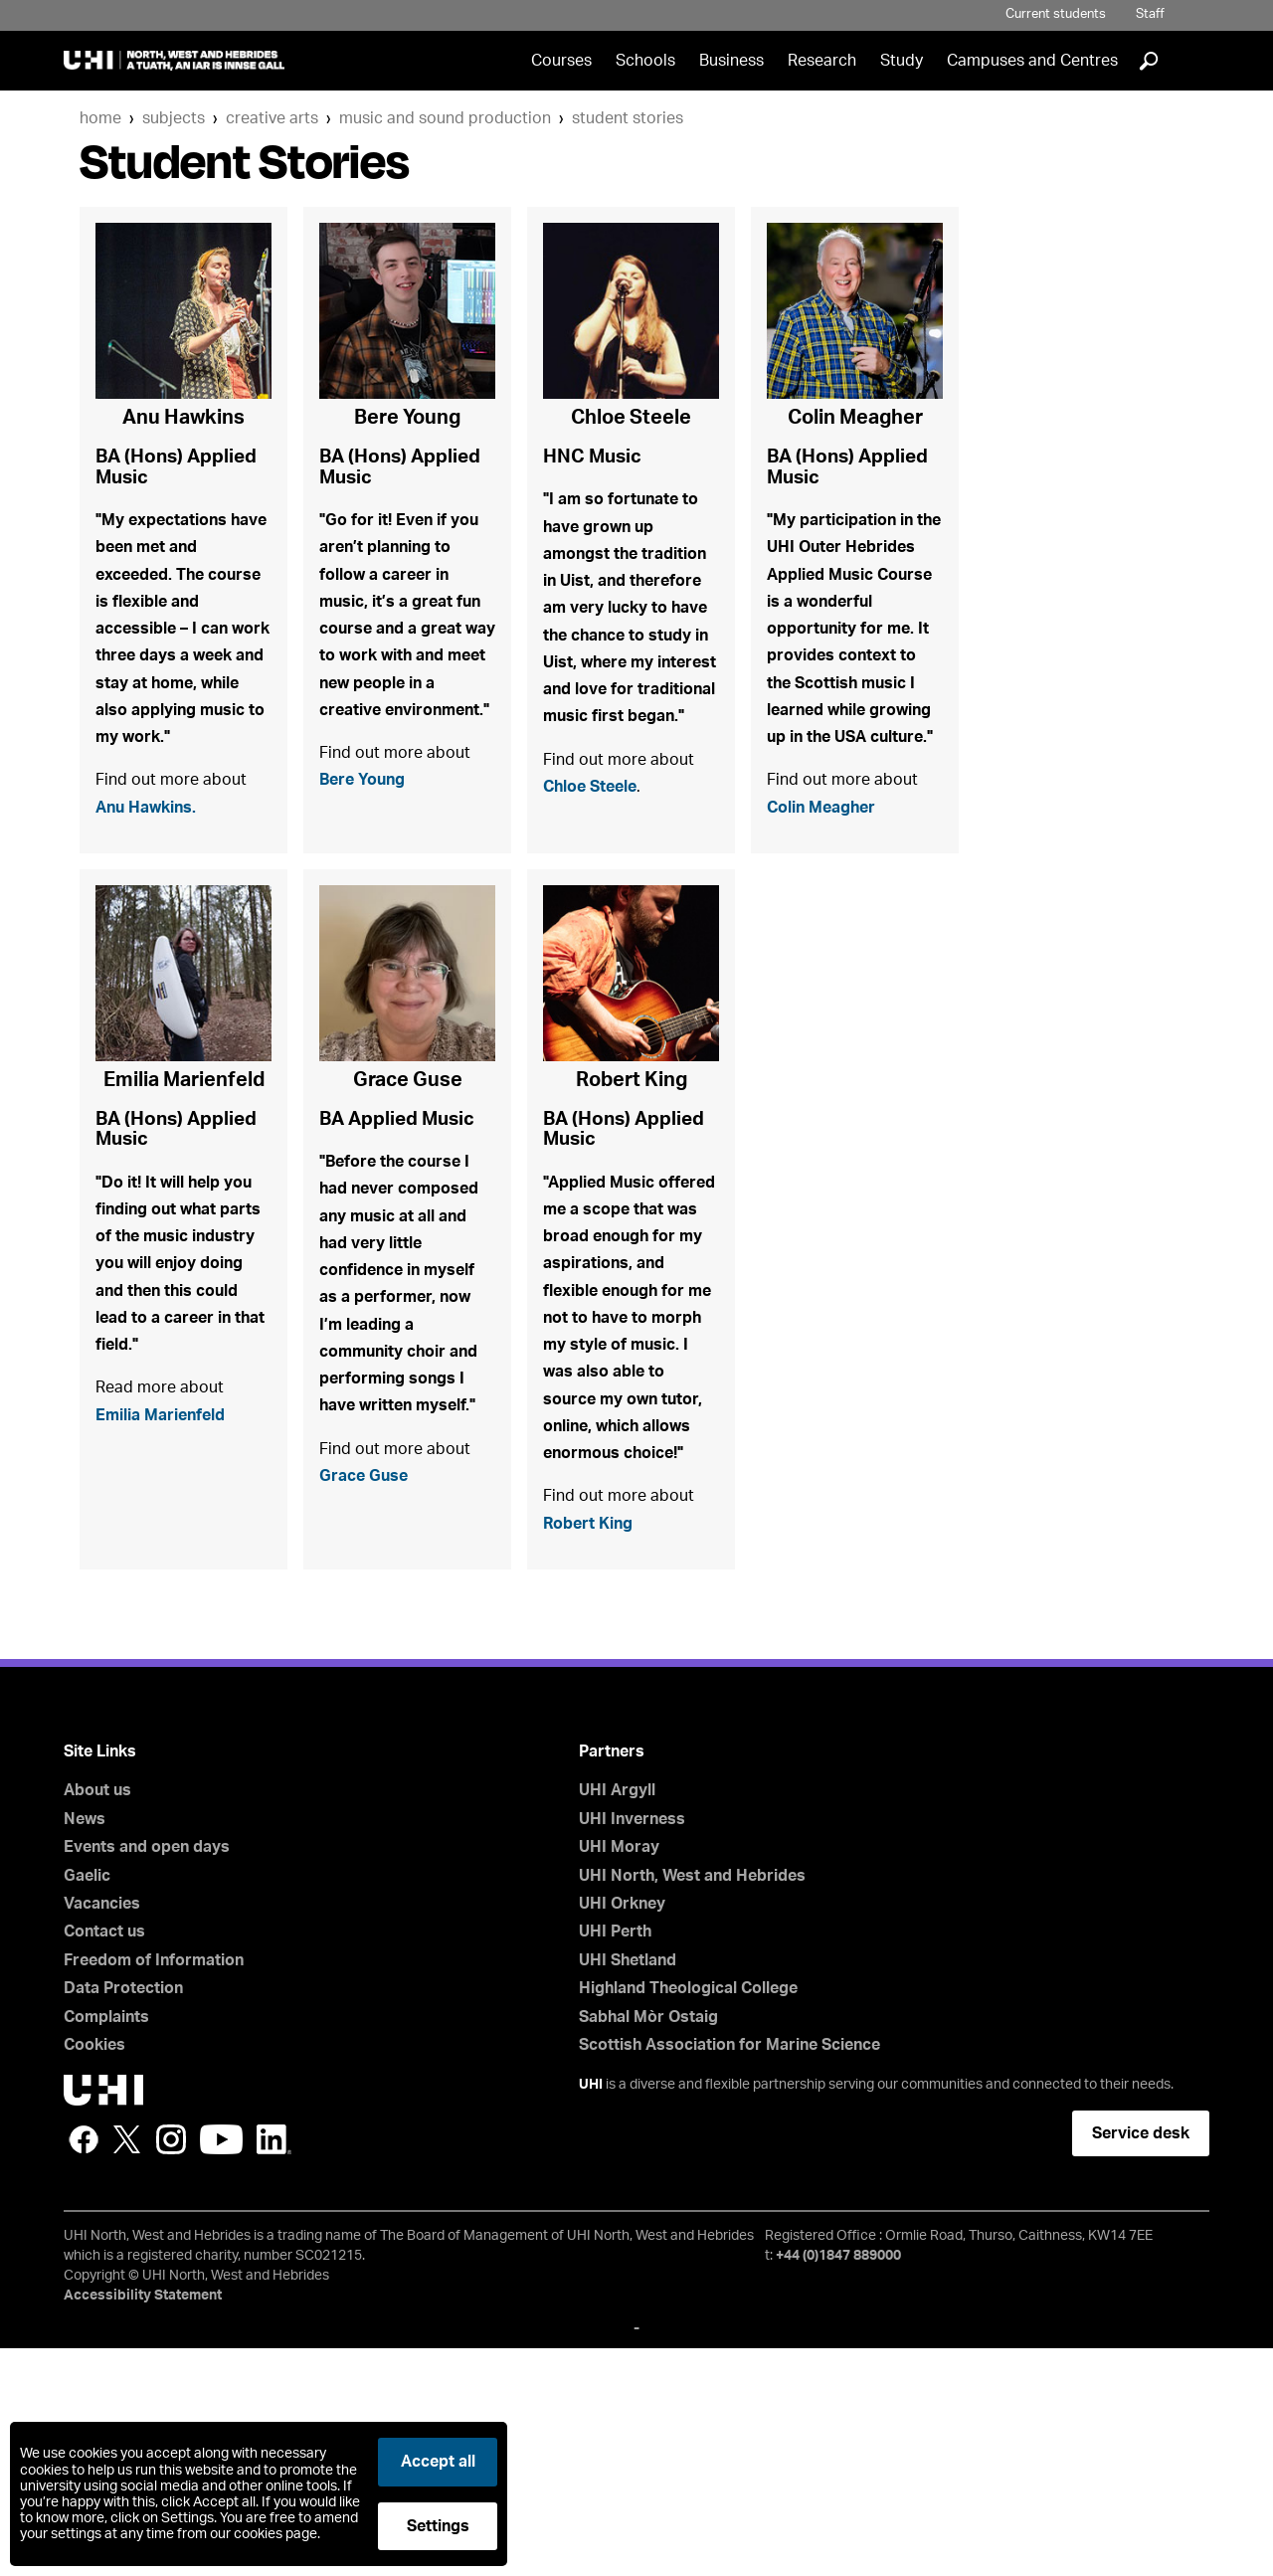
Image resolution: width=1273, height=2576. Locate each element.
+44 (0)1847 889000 (838, 2484)
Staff (1150, 14)
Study (901, 61)
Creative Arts (272, 118)
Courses (561, 61)
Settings (438, 2526)
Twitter (127, 2368)
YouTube (221, 2368)
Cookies (94, 2274)
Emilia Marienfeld (170, 1596)
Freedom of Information (154, 2189)
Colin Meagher (829, 915)
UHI (591, 2313)
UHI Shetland (627, 2189)
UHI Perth (615, 2160)
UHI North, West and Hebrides (692, 2104)
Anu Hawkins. (153, 884)
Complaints (106, 2245)
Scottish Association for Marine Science (729, 2274)
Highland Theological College (688, 2217)
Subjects (173, 118)
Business (731, 61)
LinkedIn (274, 2368)
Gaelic (87, 2104)
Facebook (83, 2368)
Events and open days (147, 2076)
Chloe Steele (598, 892)
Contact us (104, 2160)
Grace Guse (369, 1726)
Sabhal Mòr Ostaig (648, 2245)
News (84, 2048)
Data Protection (123, 2217)
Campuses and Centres (1032, 61)
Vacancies (102, 2132)
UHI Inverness (632, 2048)
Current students (1055, 14)
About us (97, 2019)
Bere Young (369, 854)
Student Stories (627, 118)
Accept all (438, 2462)
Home (100, 118)
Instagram (171, 2368)
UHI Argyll (617, 2019)
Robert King (594, 1748)
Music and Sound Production (445, 118)
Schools (645, 61)
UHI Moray (619, 2076)
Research (822, 61)
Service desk (1140, 2362)
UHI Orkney (622, 2132)
